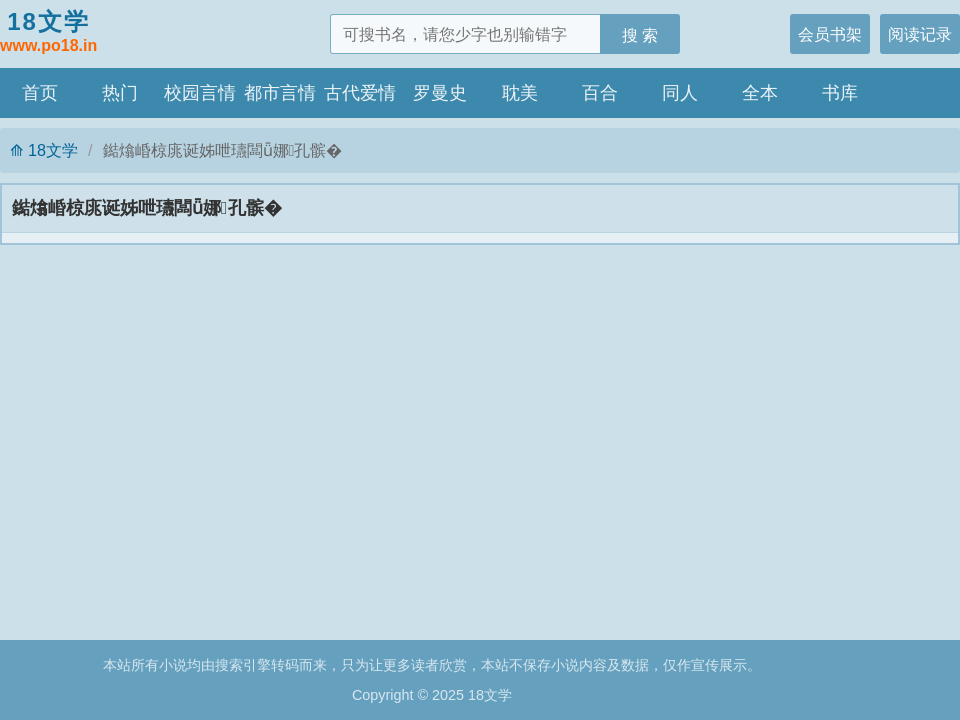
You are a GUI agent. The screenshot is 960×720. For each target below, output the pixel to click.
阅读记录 (920, 34)
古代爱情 (360, 93)
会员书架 (830, 34)
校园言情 (200, 93)
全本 (760, 93)
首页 (40, 93)
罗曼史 (440, 93)
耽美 (520, 93)
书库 (840, 93)
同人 (680, 93)
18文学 (48, 33)
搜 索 (640, 35)
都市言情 (280, 93)
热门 (120, 93)
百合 (600, 93)
